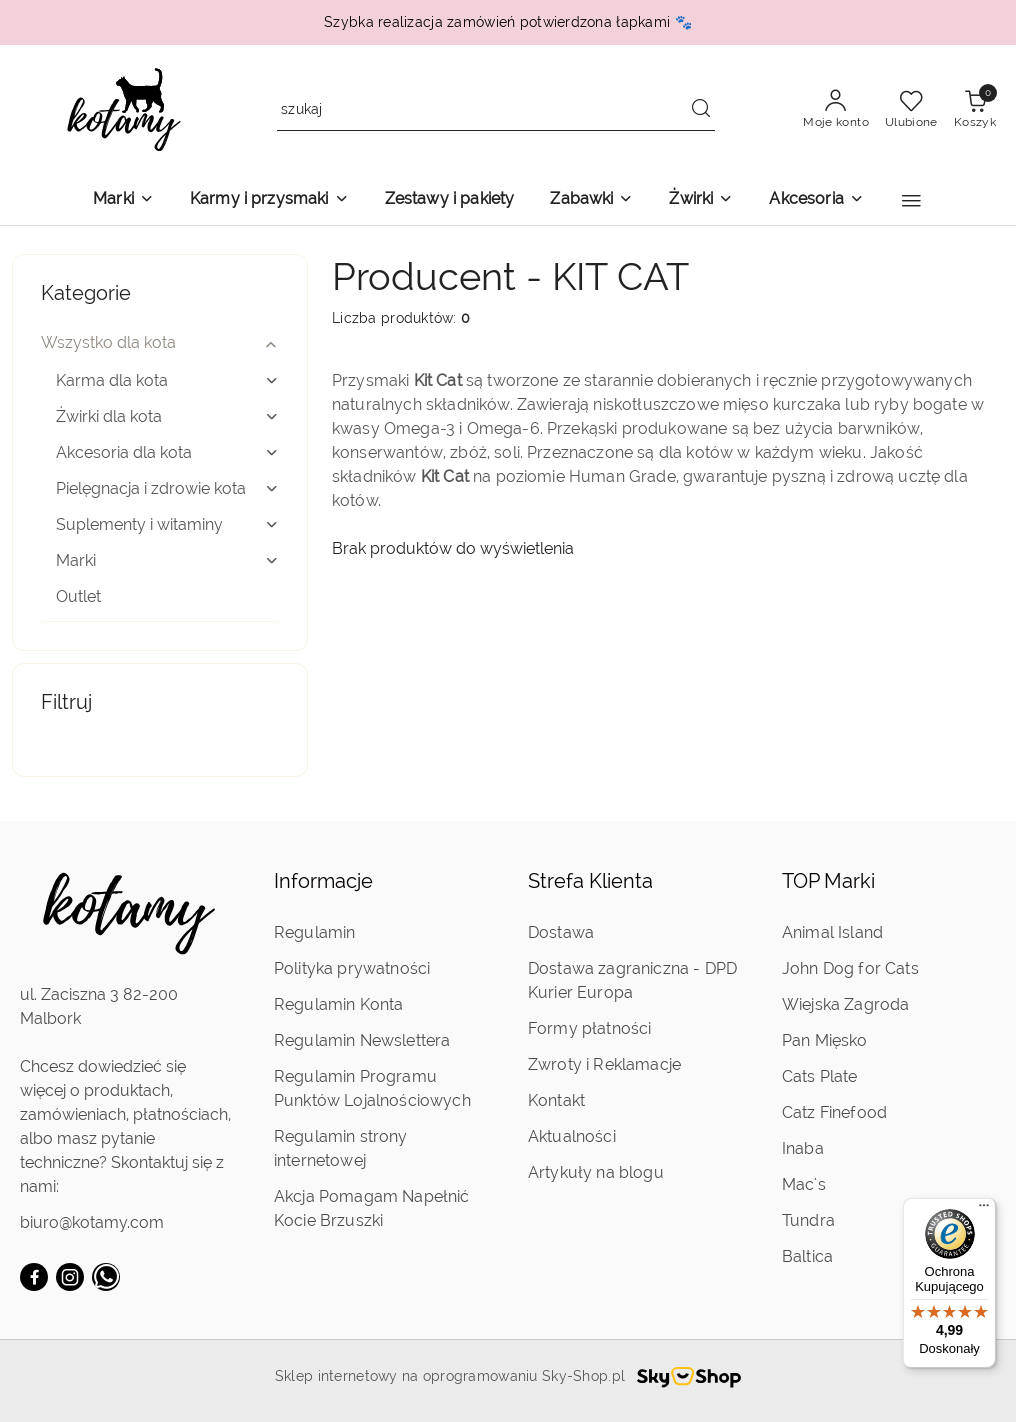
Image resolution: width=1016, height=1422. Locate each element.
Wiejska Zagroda (845, 1004)
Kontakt (556, 1100)
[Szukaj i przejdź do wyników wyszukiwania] (701, 110)
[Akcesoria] (816, 200)
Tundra (808, 1220)
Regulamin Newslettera (362, 1040)
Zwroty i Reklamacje (604, 1064)
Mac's (804, 1184)
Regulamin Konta (338, 1004)
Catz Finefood (834, 1112)
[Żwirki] (701, 200)
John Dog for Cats (850, 968)
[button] (911, 201)
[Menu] (984, 1210)
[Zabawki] (591, 200)
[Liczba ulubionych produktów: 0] (911, 110)
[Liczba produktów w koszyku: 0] (975, 110)
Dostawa (561, 932)
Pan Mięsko (825, 1040)
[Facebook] (34, 1277)
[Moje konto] (836, 110)
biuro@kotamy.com (92, 1222)
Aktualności (572, 1136)
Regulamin (314, 932)
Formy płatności (589, 1028)
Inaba (803, 1148)
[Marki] (123, 200)
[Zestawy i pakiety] (450, 200)
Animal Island (832, 932)
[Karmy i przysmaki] (269, 200)
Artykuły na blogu (596, 1172)
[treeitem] (160, 343)
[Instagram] (70, 1277)
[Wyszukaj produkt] (496, 110)
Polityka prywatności (352, 968)
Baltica (807, 1256)
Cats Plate (820, 1076)
